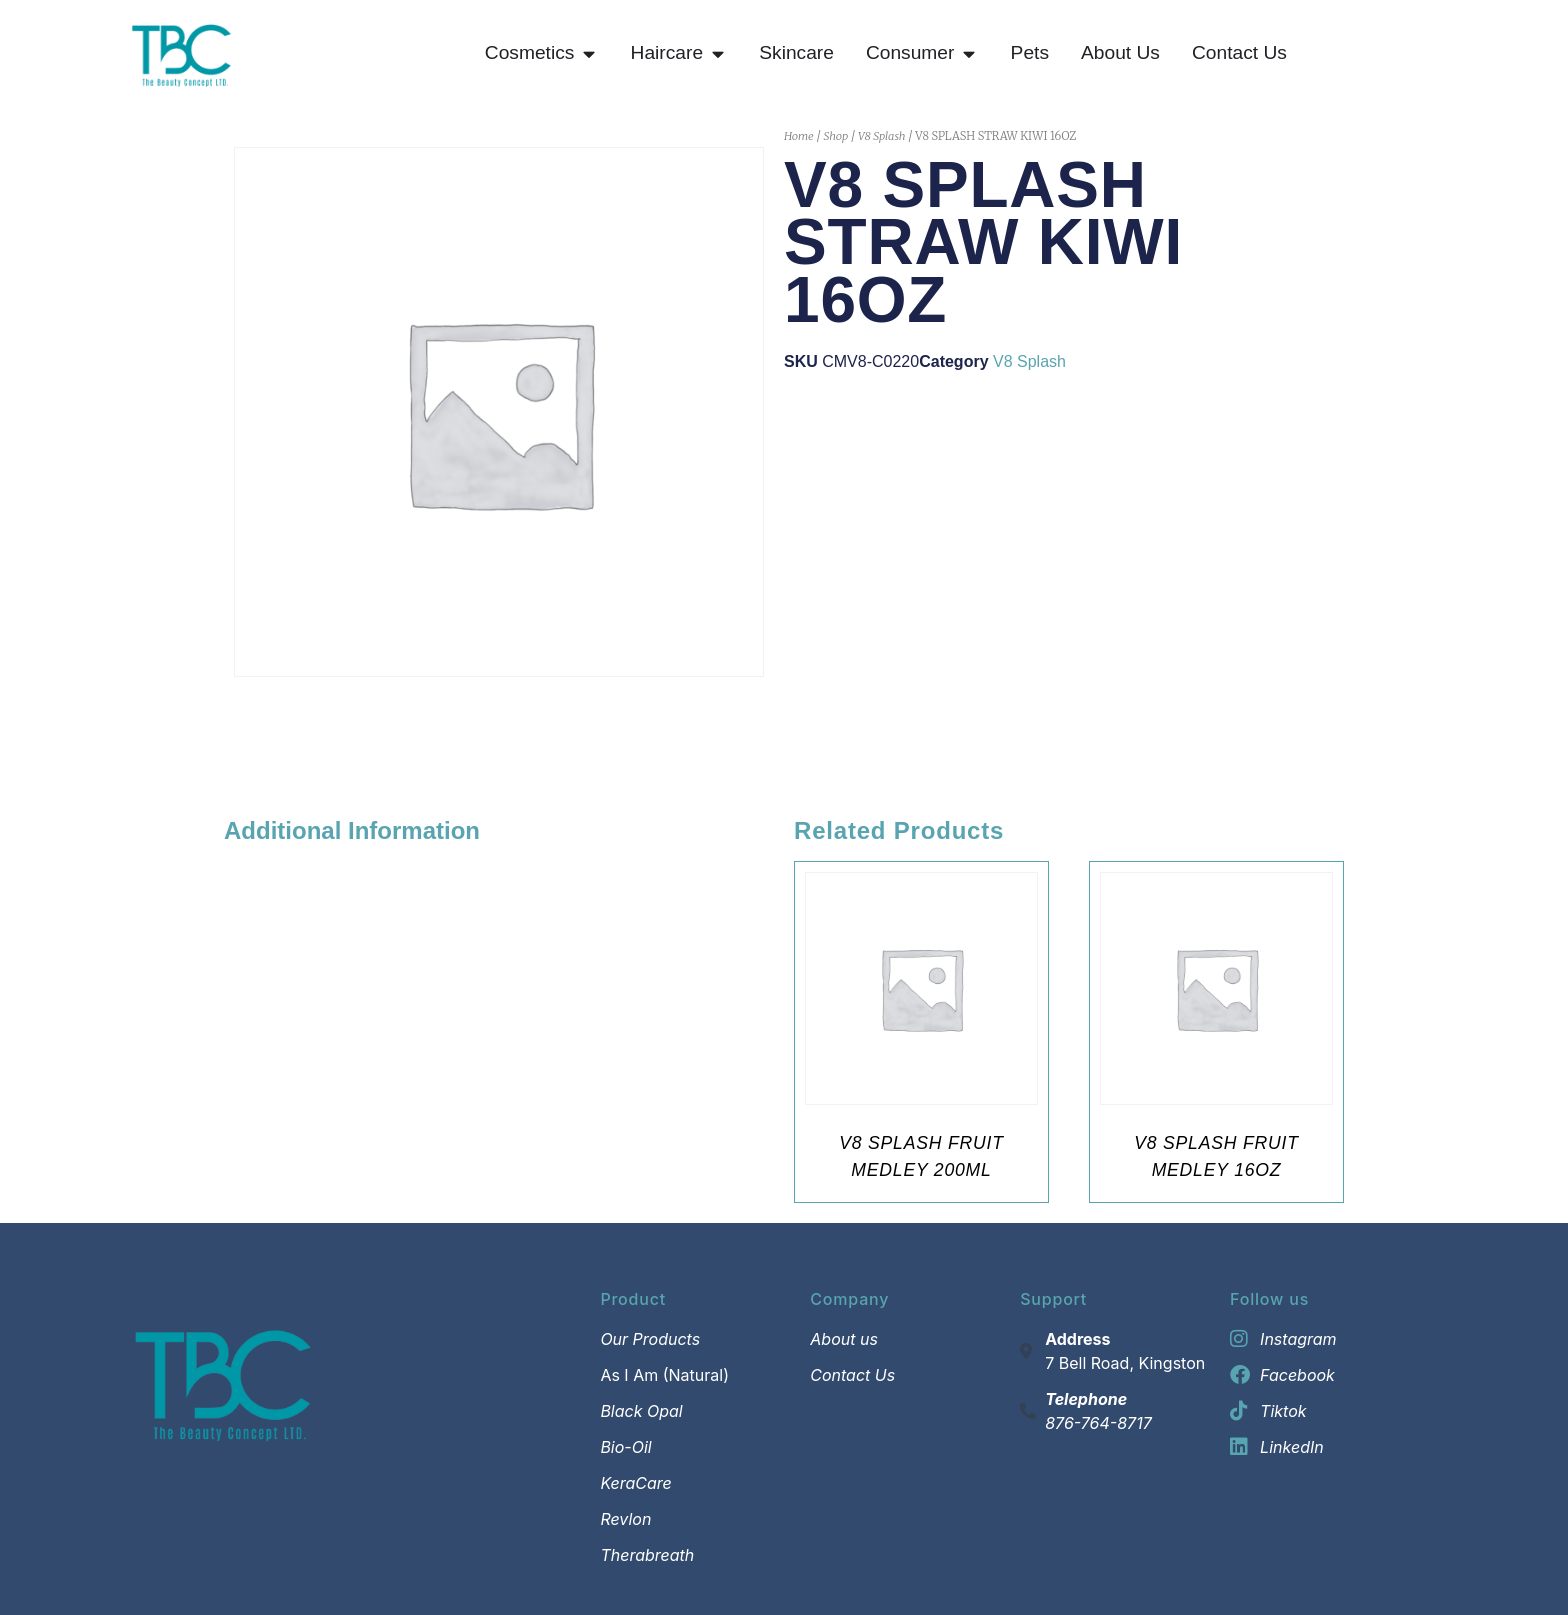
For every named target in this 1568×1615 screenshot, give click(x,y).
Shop (835, 136)
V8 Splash (882, 136)
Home (799, 136)
